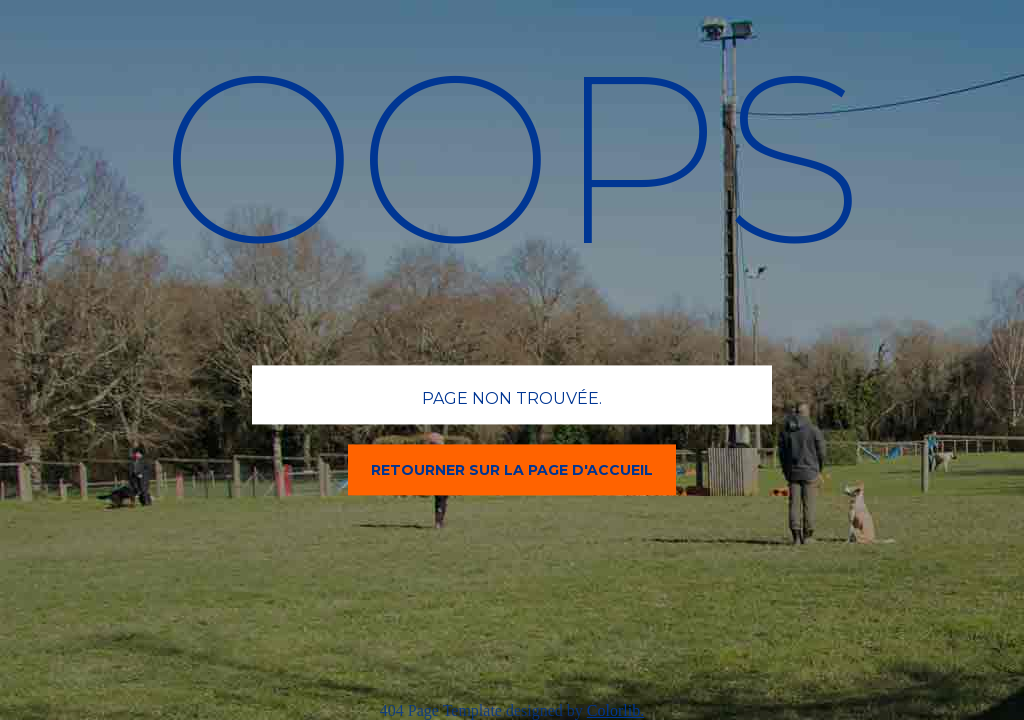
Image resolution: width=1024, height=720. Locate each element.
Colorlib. (615, 710)
